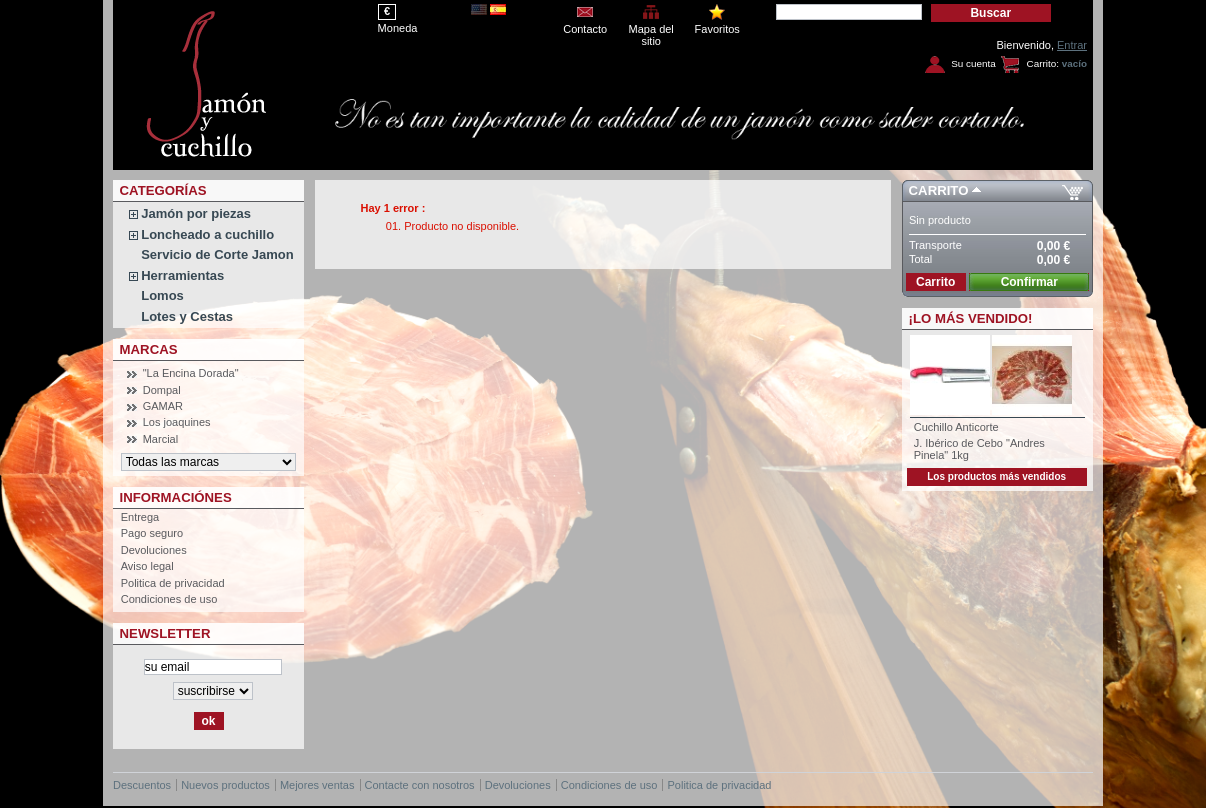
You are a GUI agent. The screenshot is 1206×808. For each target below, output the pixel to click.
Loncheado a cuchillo (207, 234)
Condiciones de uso (169, 599)
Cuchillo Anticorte (956, 427)
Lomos (162, 295)
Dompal (162, 390)
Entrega (140, 517)
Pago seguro (152, 533)
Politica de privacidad (173, 583)
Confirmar (1029, 282)
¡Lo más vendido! (971, 318)
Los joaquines (177, 422)
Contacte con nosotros (420, 785)
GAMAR (163, 406)
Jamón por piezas (196, 213)
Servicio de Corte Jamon (217, 254)
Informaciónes (176, 497)
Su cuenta (973, 63)
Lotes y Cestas (187, 316)
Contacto (585, 29)
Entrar (1072, 45)
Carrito (939, 190)
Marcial (160, 439)
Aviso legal (147, 566)
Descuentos (142, 785)
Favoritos (717, 29)
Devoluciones (154, 550)
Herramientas (182, 275)
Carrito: (1043, 63)
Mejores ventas (317, 785)
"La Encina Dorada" (191, 373)
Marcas (149, 349)
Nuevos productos (225, 785)
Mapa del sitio (651, 30)
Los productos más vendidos (996, 476)
